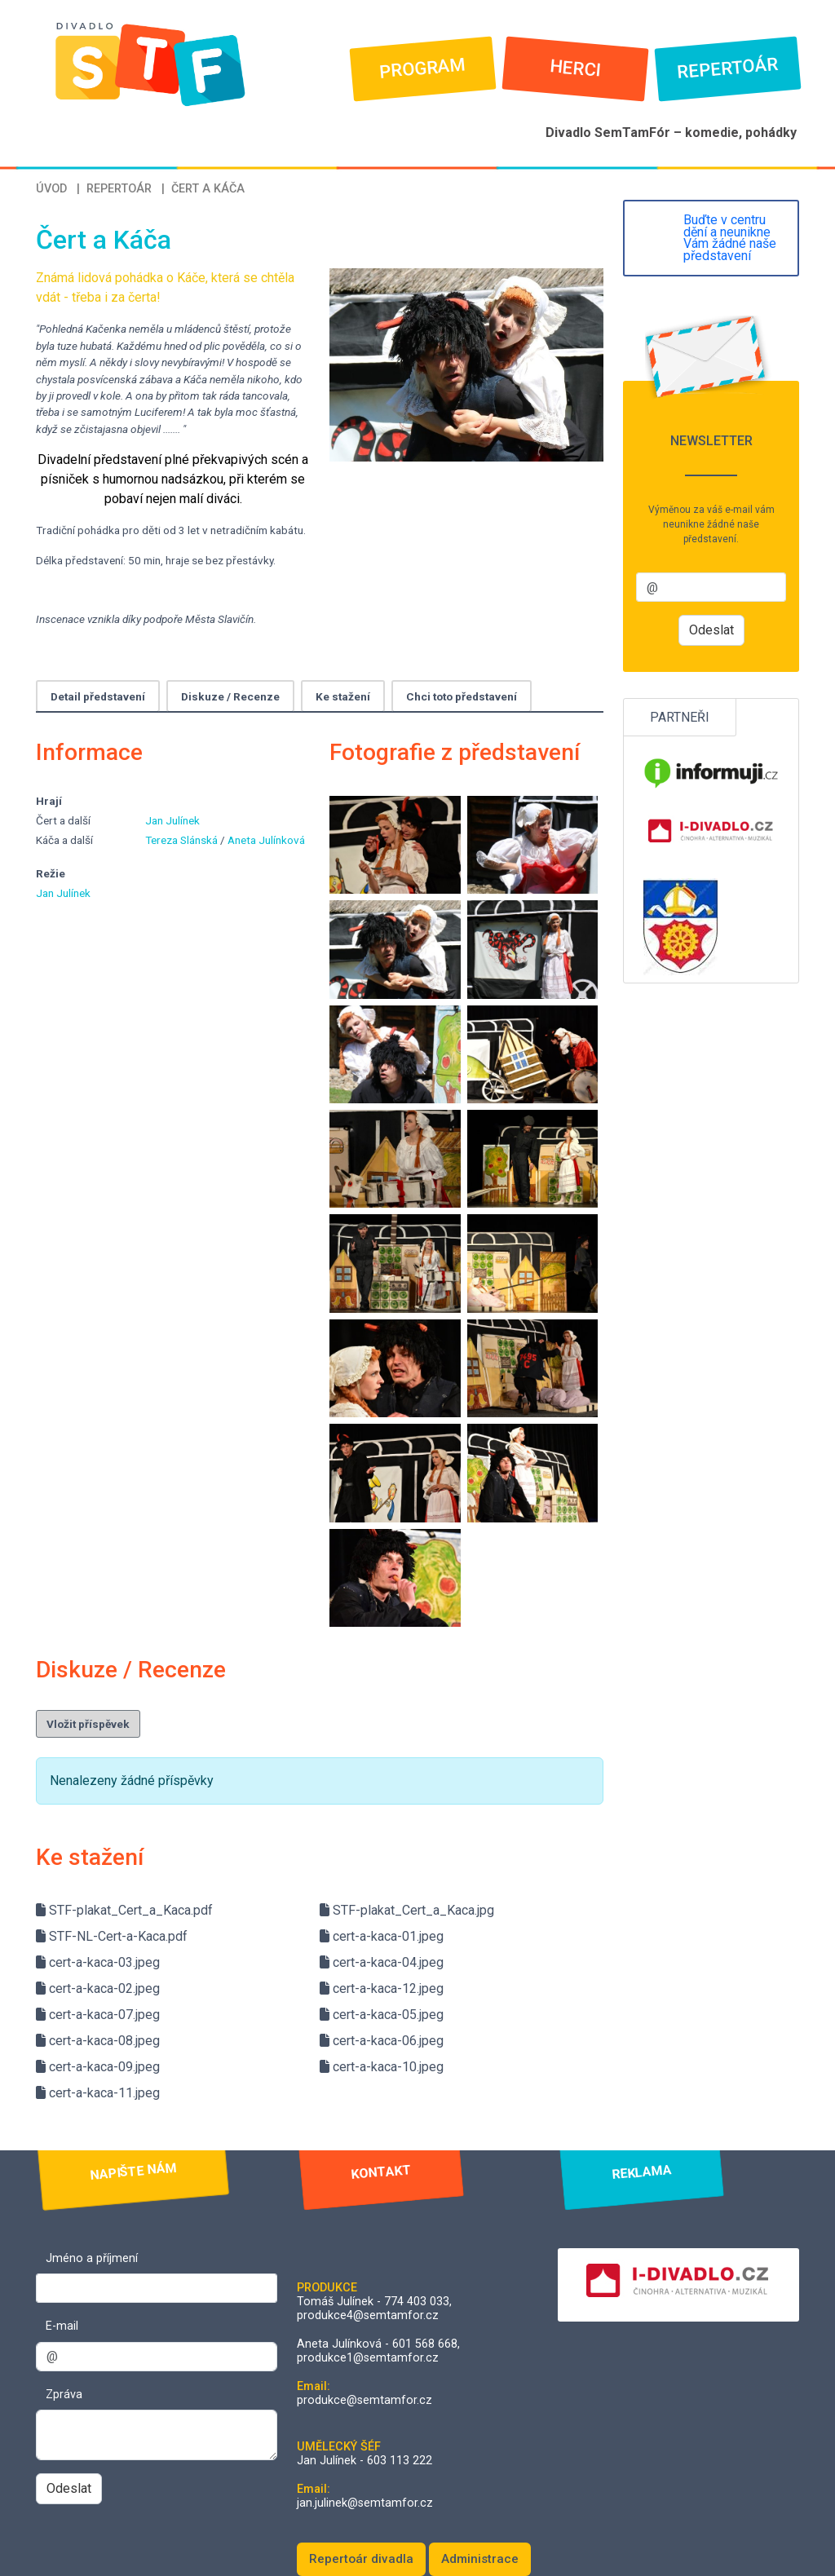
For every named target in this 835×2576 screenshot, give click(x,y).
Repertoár (728, 68)
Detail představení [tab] (98, 696)
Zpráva (64, 2394)
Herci (575, 68)
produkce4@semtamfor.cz (368, 2315)
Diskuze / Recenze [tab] (230, 696)
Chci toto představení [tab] (461, 696)
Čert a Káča (208, 189)
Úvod (51, 189)
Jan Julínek (172, 820)
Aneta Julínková (266, 839)
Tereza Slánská (182, 839)
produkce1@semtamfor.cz (368, 2358)
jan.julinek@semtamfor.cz (365, 2503)
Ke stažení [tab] (343, 696)
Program (422, 68)
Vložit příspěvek (88, 1723)
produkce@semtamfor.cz (364, 2400)
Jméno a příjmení (92, 2258)
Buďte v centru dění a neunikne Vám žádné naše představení (729, 238)
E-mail (62, 2326)
